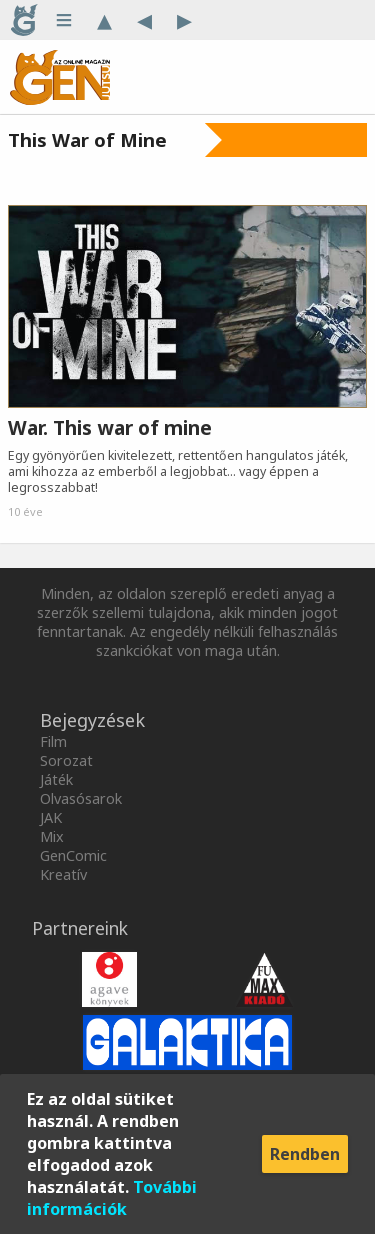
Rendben (305, 1154)
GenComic (73, 855)
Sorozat (66, 760)
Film (53, 741)
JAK (51, 817)
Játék (56, 779)
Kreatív (63, 874)
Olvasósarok (81, 798)
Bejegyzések (92, 720)
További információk (112, 1198)
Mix (52, 836)
